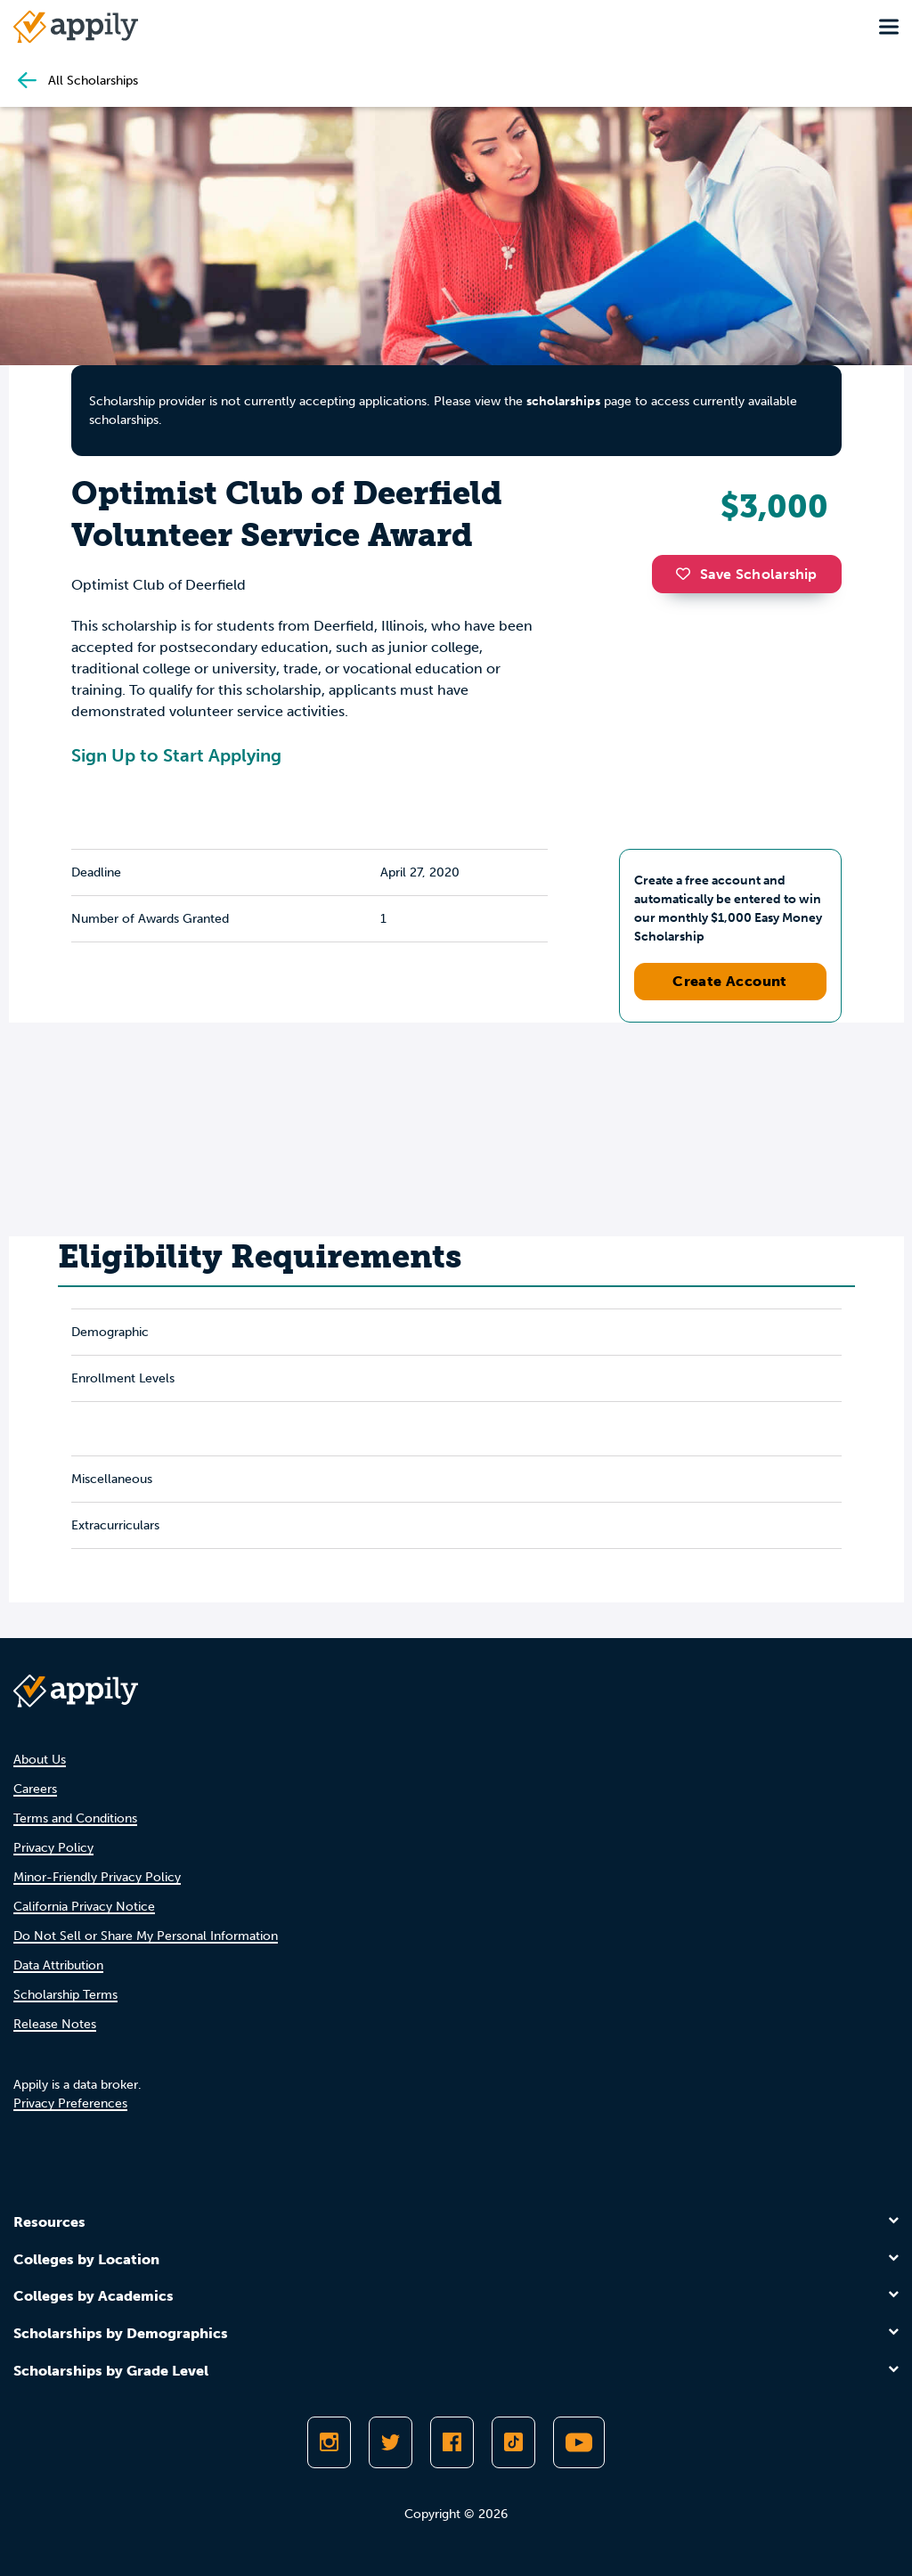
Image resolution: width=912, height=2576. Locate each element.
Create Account (729, 981)
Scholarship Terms (65, 1994)
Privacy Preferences (70, 2103)
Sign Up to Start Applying (176, 755)
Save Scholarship (746, 574)
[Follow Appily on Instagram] (329, 2442)
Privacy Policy (53, 1847)
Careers (35, 1789)
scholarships (563, 401)
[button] (687, 574)
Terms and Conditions (75, 1818)
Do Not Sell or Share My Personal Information (145, 1936)
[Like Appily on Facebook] (452, 2442)
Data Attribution (58, 1965)
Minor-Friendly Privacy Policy (97, 1877)
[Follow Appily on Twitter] (390, 2442)
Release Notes (54, 2024)
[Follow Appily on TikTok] (513, 2442)
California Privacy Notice (84, 1906)
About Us (39, 1759)
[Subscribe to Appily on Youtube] (579, 2442)
